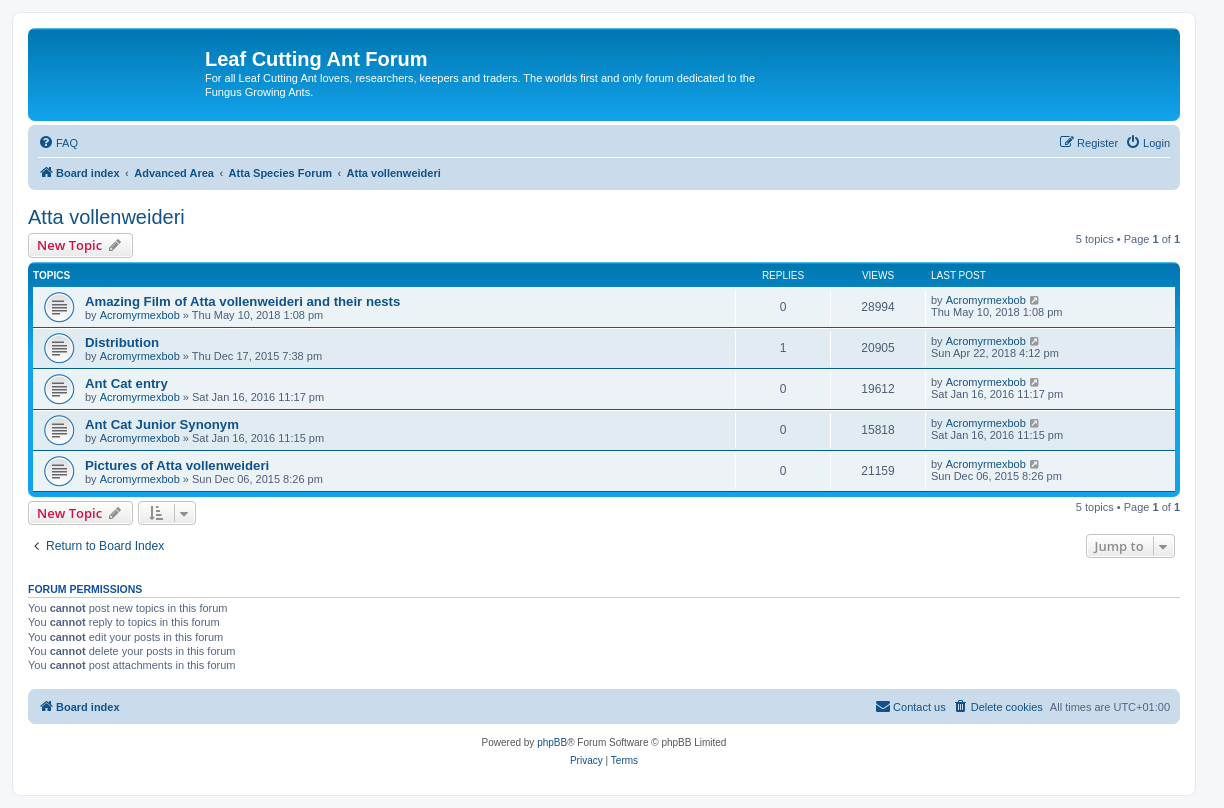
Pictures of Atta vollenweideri (177, 465)
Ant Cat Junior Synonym (162, 424)
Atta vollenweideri (106, 217)
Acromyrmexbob (140, 315)
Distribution (122, 342)
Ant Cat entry (126, 383)
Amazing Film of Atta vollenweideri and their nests (242, 301)
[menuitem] (58, 143)
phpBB (552, 742)
